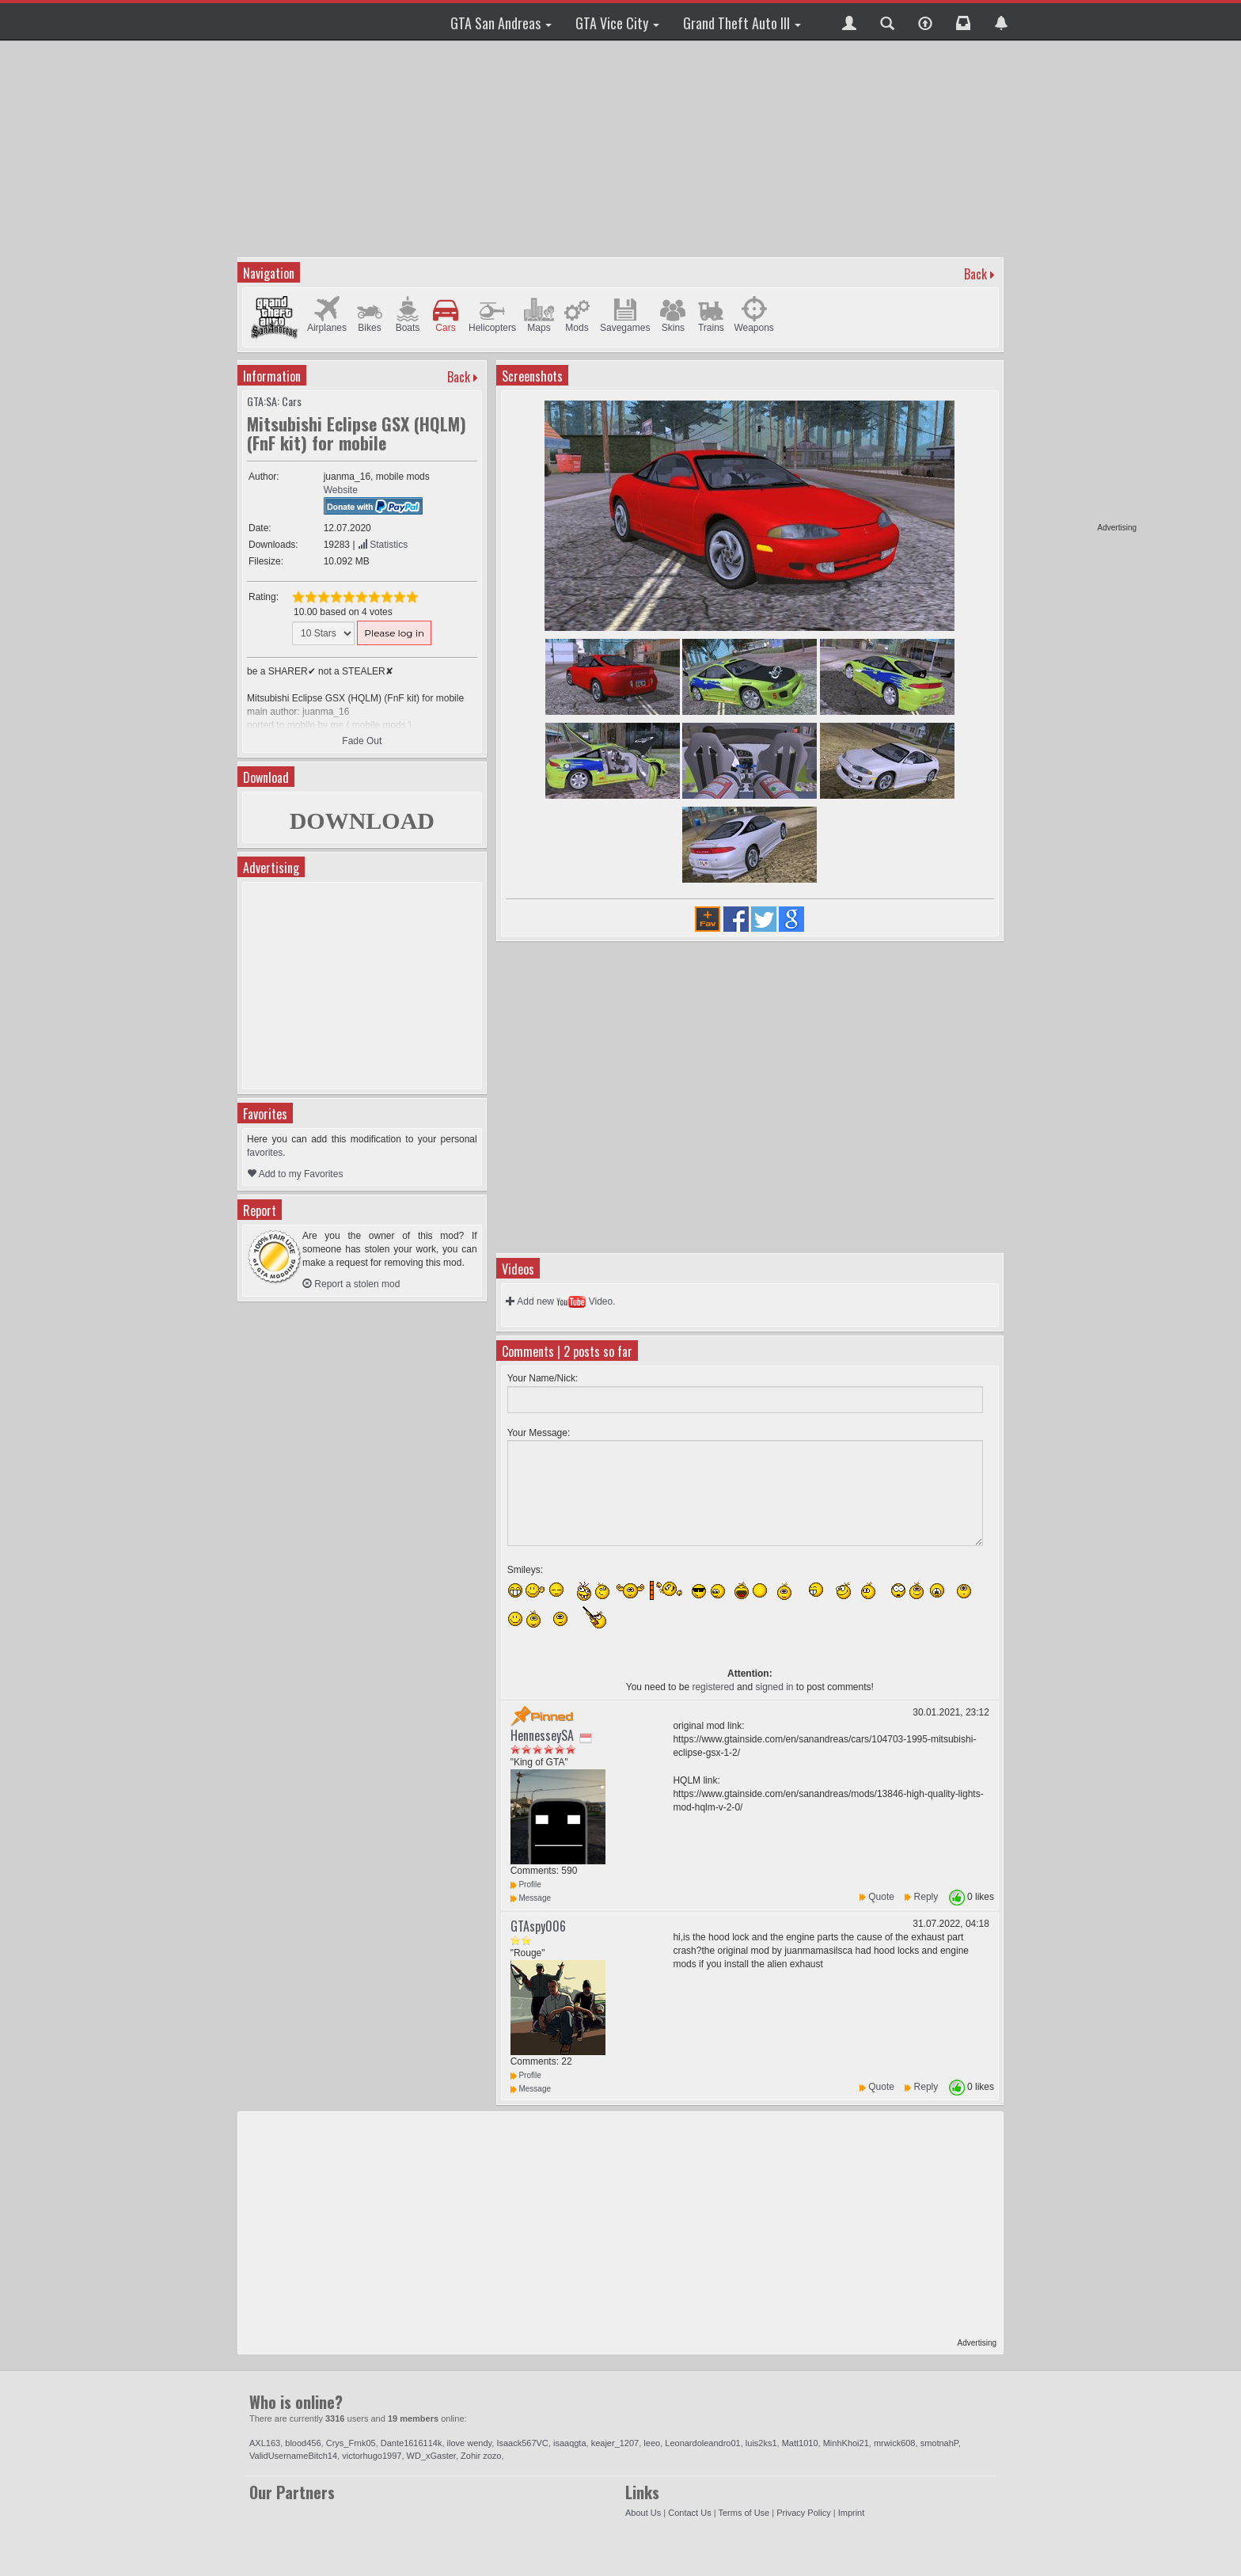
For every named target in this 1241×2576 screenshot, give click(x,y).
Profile (525, 1884)
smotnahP (939, 2443)
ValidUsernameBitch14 (293, 2455)
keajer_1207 (615, 2443)
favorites (265, 1152)
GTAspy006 (538, 1926)
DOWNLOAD (362, 820)
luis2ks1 (761, 2443)
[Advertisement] (1075, 284)
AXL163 (264, 2443)
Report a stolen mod (351, 1284)
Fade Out (361, 741)
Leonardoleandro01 (702, 2443)
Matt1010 (800, 2443)
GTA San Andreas (501, 23)
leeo (651, 2443)
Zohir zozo (481, 2455)
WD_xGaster (431, 2455)
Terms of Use (743, 2512)
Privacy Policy (803, 2512)
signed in (774, 1687)
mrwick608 (895, 2443)
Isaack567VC (522, 2443)
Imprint (851, 2512)
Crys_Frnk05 (351, 2443)
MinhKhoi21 (846, 2443)
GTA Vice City (617, 23)
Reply (926, 1896)
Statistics (383, 544)
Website (341, 490)
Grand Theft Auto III (742, 23)
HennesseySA (542, 1735)
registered (713, 1687)
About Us (643, 2512)
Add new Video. (561, 1301)
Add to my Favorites (295, 1174)
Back (975, 273)
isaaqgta (569, 2443)
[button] (849, 21)
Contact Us (689, 2512)
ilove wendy (469, 2443)
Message (530, 1898)
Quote (881, 1896)
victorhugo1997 (371, 2455)
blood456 (303, 2443)
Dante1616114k (411, 2443)
